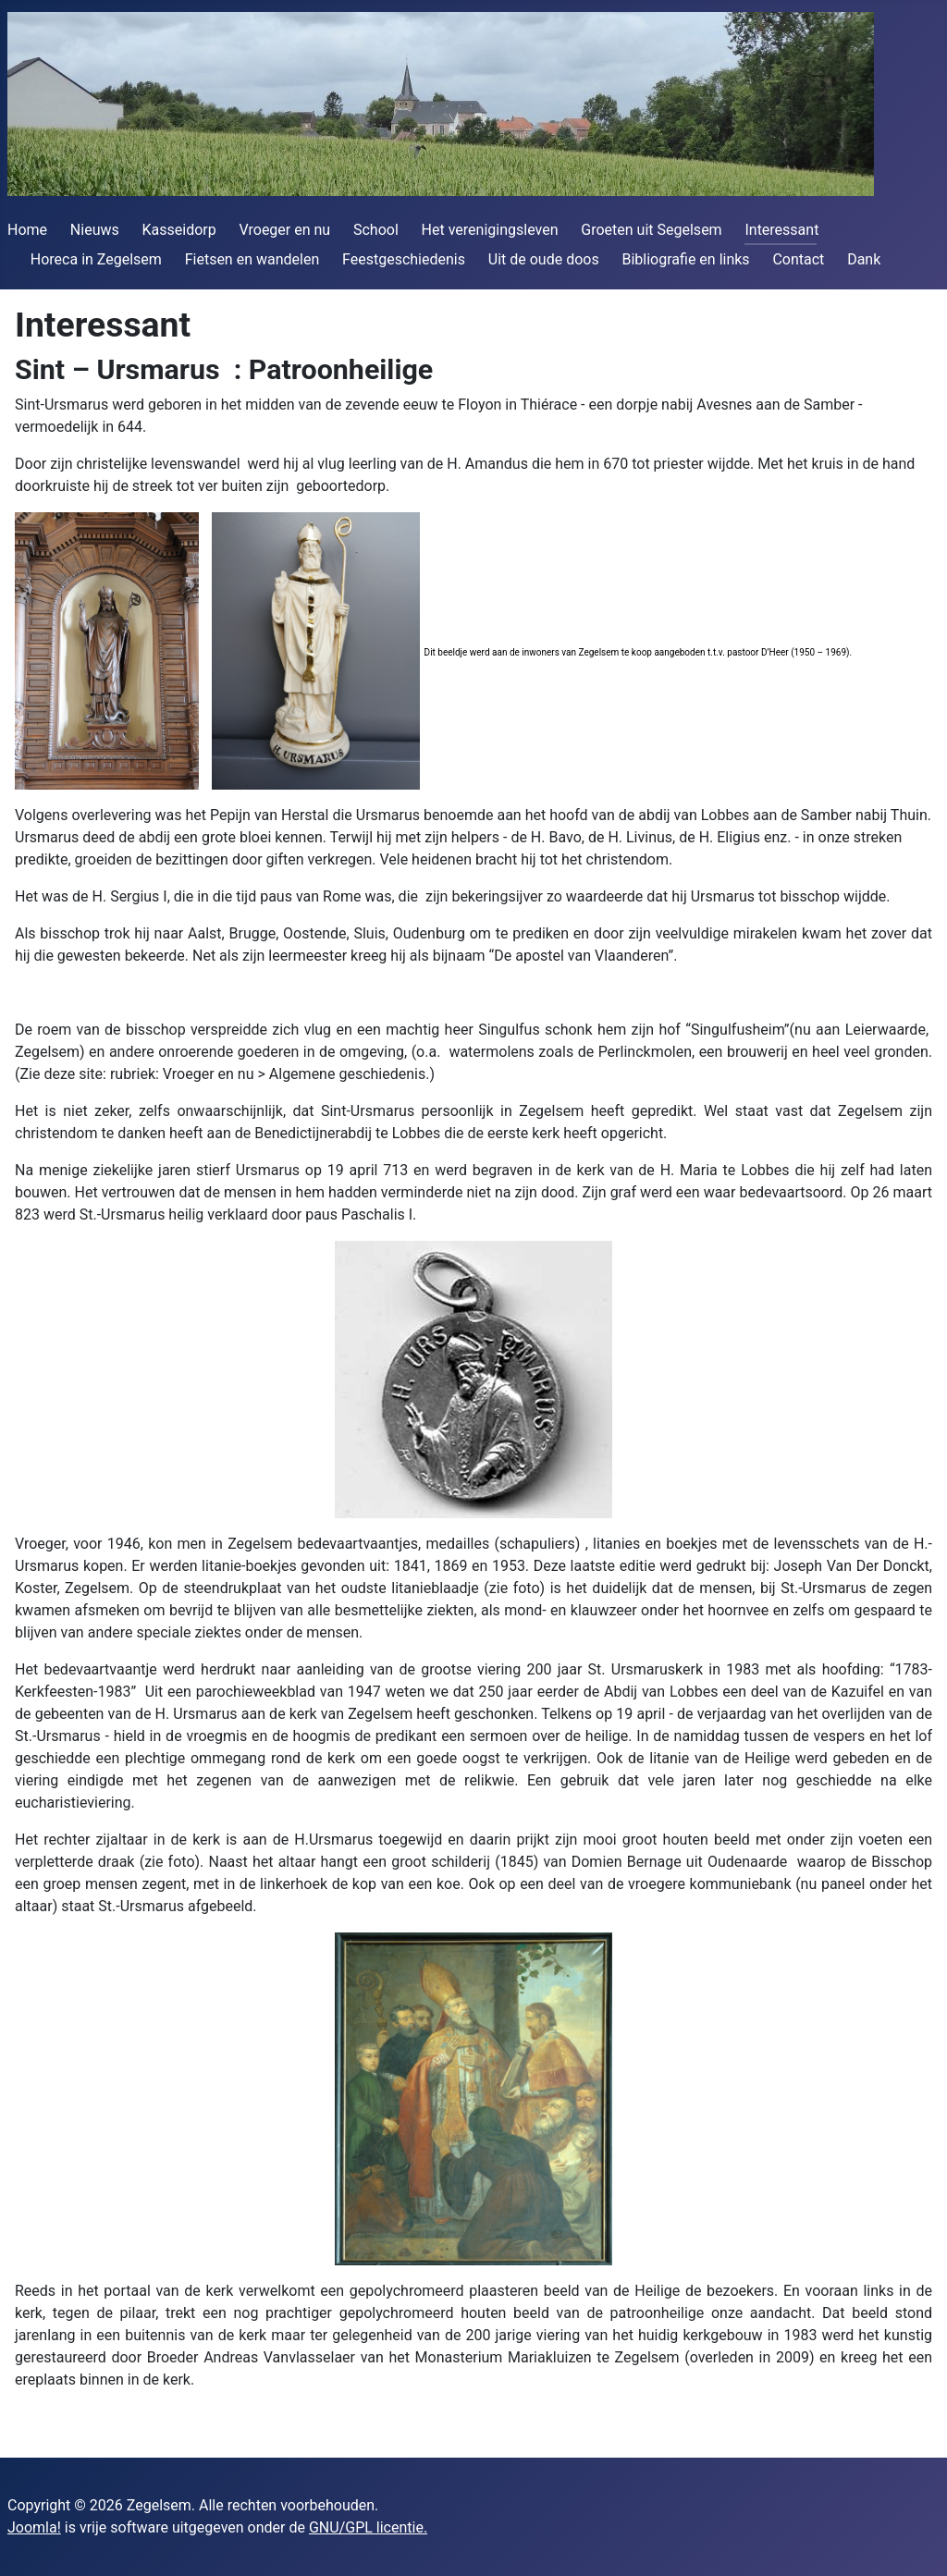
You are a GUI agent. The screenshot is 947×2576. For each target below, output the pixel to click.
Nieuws (94, 230)
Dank (863, 259)
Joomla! (34, 2527)
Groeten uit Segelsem (651, 230)
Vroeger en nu (285, 230)
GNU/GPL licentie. (368, 2527)
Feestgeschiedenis (403, 259)
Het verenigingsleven (490, 230)
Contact (798, 259)
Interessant (781, 230)
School (376, 230)
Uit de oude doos (543, 259)
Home (27, 230)
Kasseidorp (179, 230)
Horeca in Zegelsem (96, 259)
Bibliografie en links (685, 259)
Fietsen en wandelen (252, 259)
